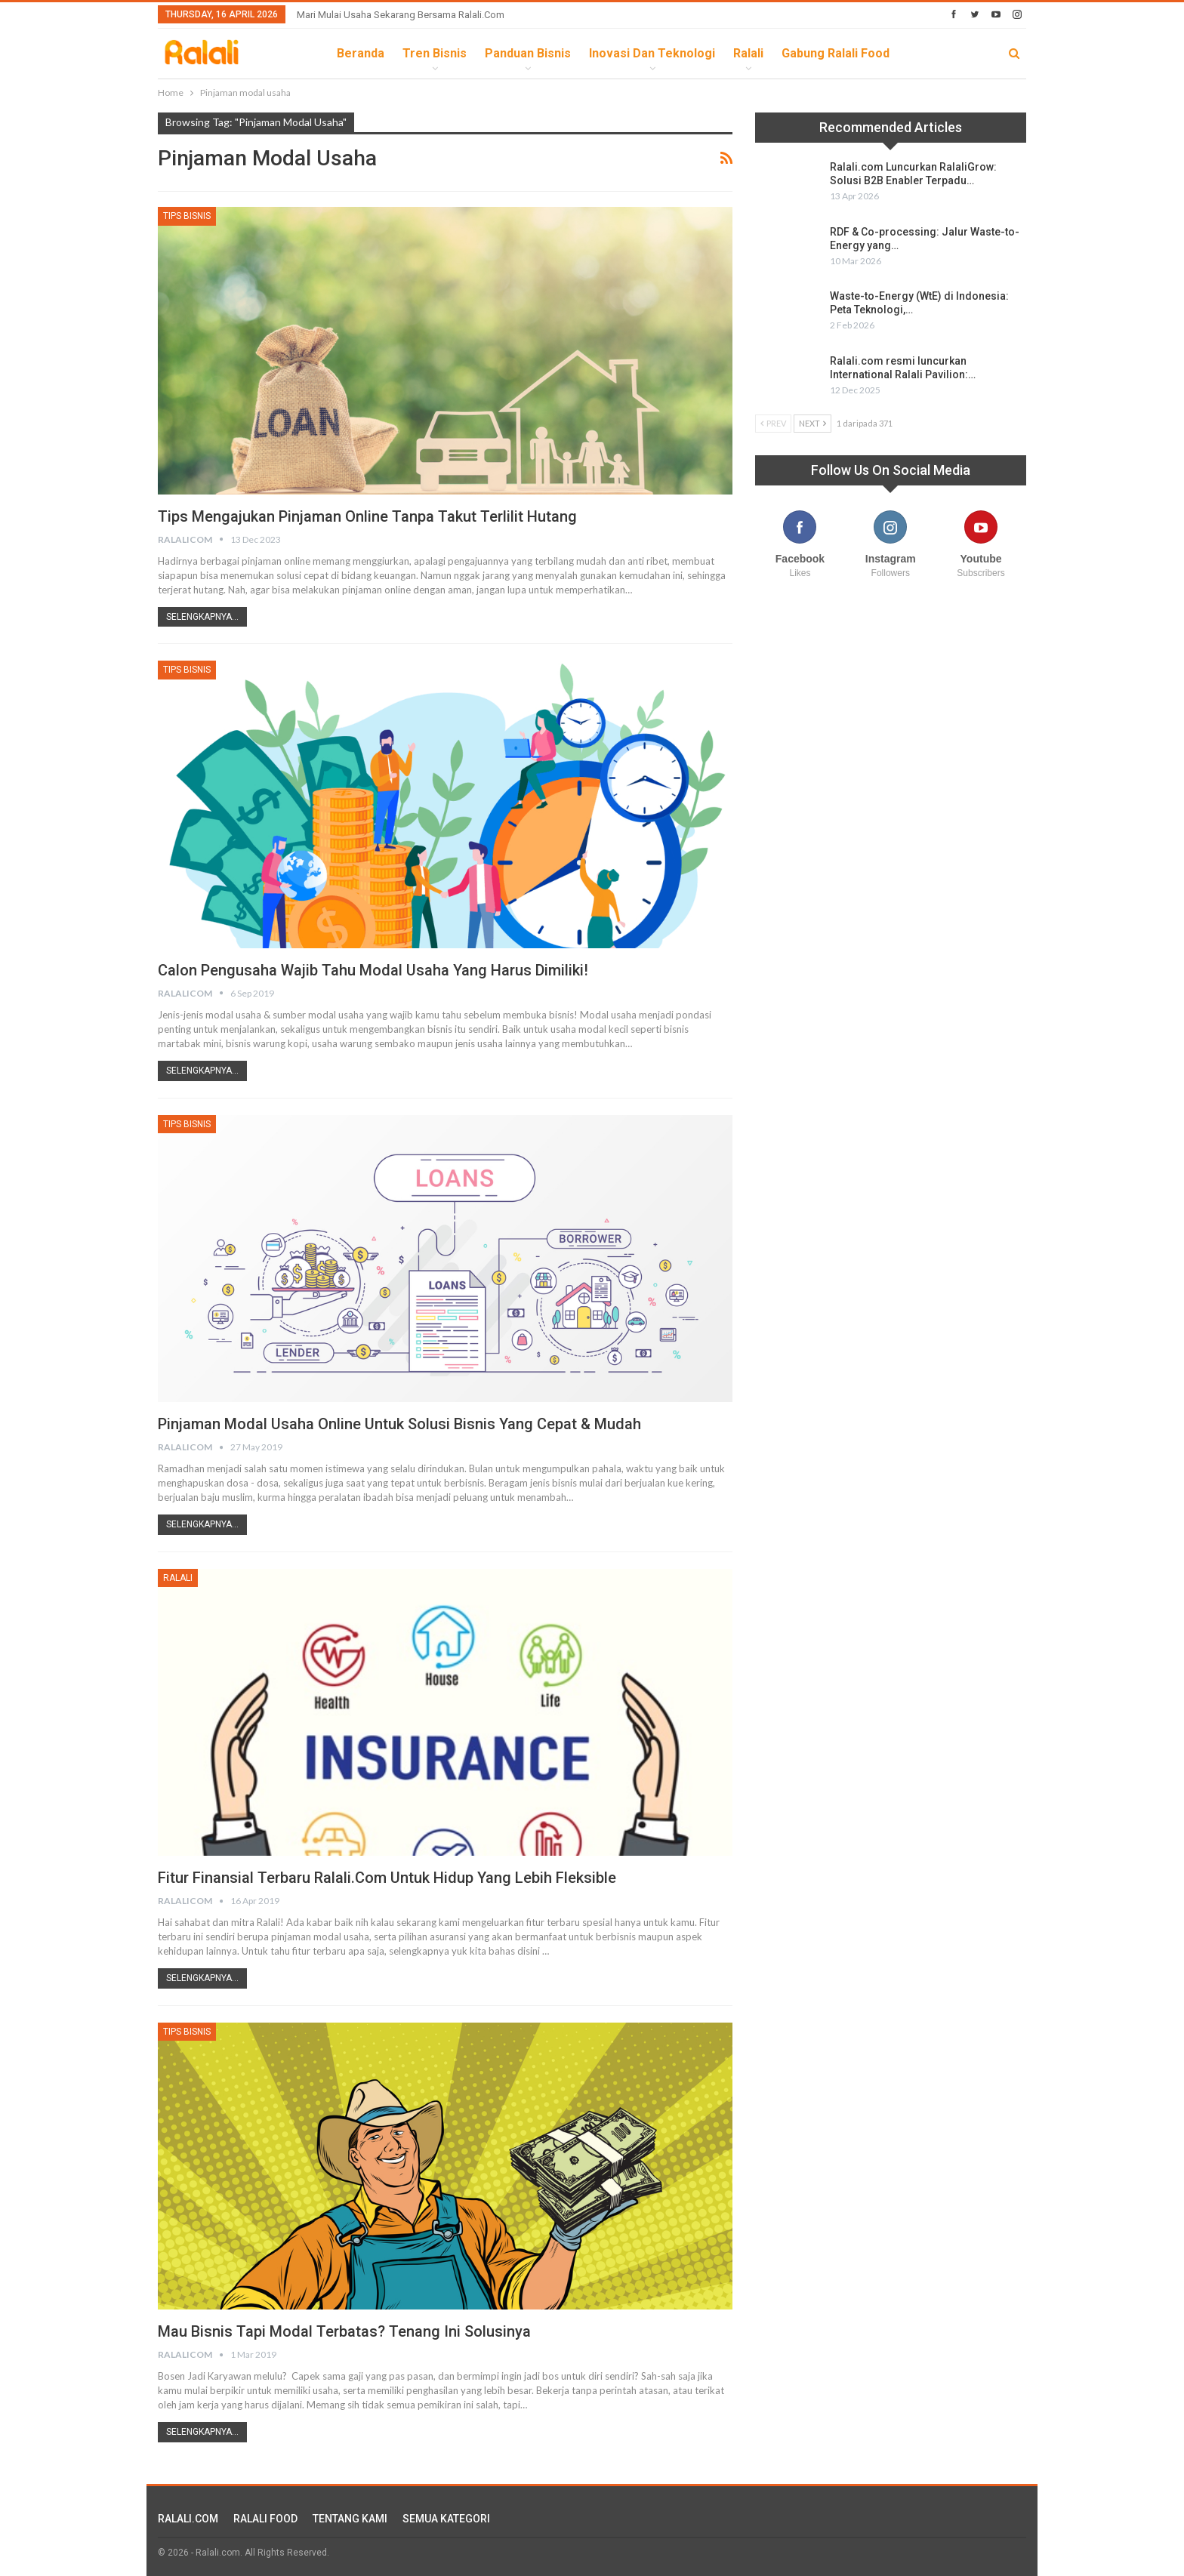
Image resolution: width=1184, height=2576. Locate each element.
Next (812, 423)
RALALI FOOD (265, 2519)
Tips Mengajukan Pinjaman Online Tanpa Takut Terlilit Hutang (367, 516)
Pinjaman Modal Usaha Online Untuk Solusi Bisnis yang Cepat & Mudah (399, 1424)
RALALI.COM (188, 2519)
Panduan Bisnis (528, 53)
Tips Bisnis (187, 216)
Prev (773, 423)
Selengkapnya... (202, 617)
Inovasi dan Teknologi (652, 53)
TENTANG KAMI (350, 2519)
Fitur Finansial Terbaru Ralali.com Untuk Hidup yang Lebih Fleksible (387, 1878)
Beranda (360, 53)
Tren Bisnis (434, 53)
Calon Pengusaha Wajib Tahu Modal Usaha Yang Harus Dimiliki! (373, 970)
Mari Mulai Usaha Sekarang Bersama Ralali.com (400, 14)
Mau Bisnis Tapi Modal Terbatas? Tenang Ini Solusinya (344, 2331)
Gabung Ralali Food (836, 53)
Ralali (748, 53)
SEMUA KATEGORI (446, 2519)
